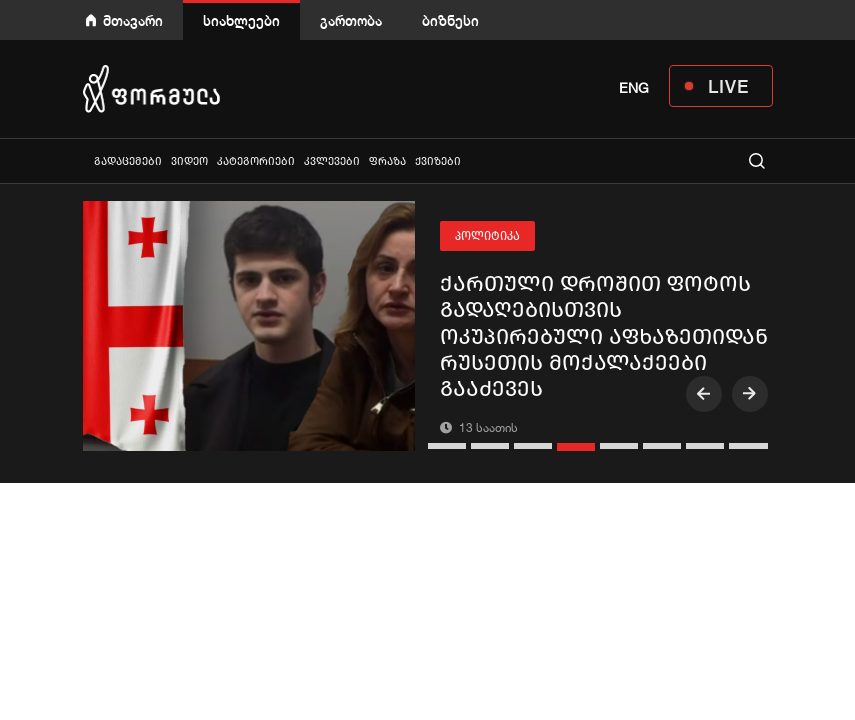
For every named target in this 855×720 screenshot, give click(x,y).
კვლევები (332, 161)
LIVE (728, 86)
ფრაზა (387, 161)
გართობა (351, 20)
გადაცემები (128, 161)
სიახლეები (241, 20)
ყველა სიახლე (85, 160)
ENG (634, 88)
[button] (449, 446)
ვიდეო (189, 161)
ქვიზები (438, 161)
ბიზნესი (450, 20)
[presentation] (704, 394)
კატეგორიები (256, 161)
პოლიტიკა (487, 236)
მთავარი (133, 20)
